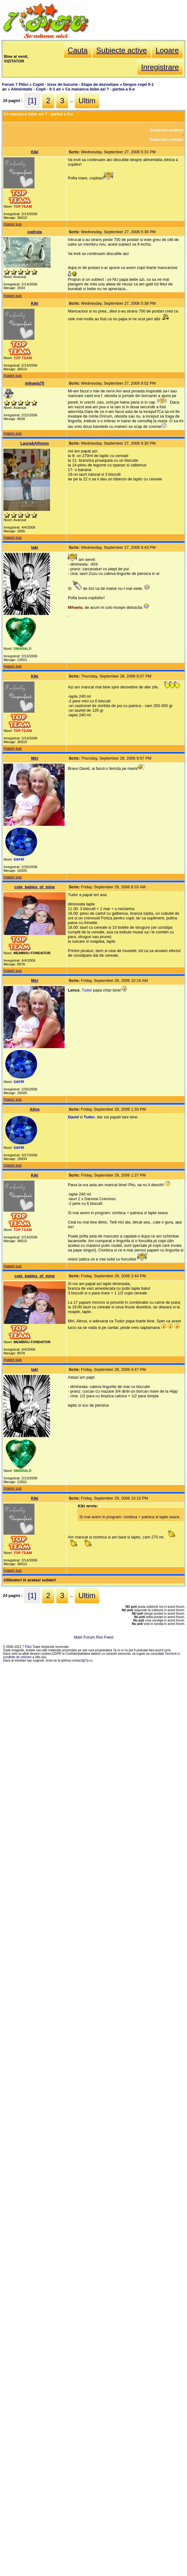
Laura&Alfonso (35, 443)
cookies (46, 1653)
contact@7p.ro (82, 1660)
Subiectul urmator (166, 139)
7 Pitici (27, 1647)
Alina (34, 1109)
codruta (34, 231)
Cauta (78, 50)
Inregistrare (160, 67)
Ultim (87, 100)
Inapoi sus (12, 224)
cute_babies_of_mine (34, 887)
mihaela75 (34, 383)
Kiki (34, 152)
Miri (34, 758)
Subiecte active (121, 50)
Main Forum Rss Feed (93, 1637)
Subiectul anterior (167, 130)
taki (34, 547)
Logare (167, 50)
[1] (32, 100)
